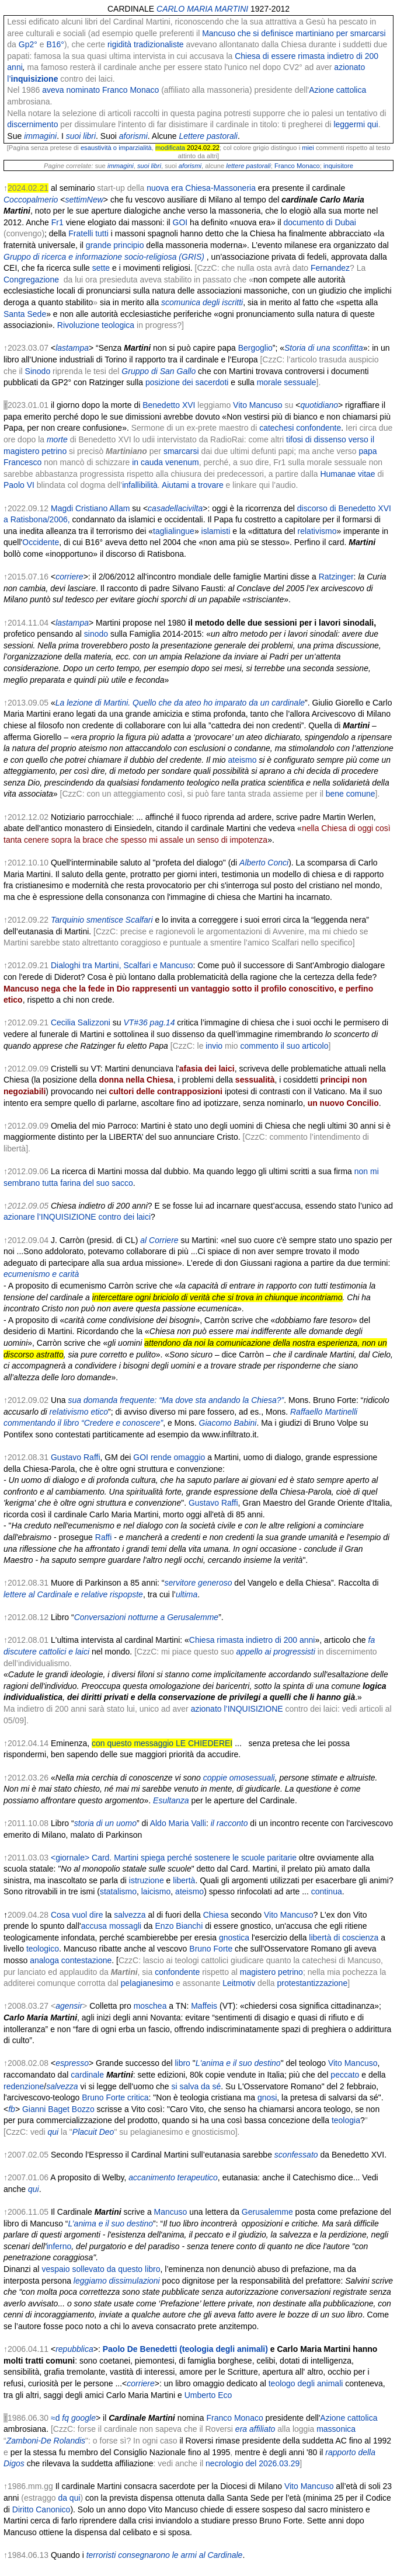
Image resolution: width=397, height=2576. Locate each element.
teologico (42, 1948)
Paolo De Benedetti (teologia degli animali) (185, 2349)
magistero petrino (271, 1972)
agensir (68, 2005)
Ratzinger (336, 576)
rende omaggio (178, 1457)
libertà (184, 1880)
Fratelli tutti (88, 233)
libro (182, 2063)
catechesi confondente (300, 427)
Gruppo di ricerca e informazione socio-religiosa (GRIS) (104, 256)
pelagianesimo (147, 1983)
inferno (59, 2246)
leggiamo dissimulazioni (117, 2280)
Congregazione (31, 279)
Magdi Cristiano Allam (90, 508)
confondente (177, 1972)
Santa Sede (25, 314)
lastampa (72, 347)
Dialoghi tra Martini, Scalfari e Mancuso (122, 965)
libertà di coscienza (343, 1937)
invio (214, 1045)
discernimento (32, 124)
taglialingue (173, 531)
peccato (344, 2074)
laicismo (156, 1891)
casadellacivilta (175, 508)
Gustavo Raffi (75, 1457)
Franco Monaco (130, 90)
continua (326, 1891)
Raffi (103, 1537)
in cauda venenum (165, 462)
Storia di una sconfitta (323, 347)
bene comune (350, 793)
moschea (150, 2005)
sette (101, 268)
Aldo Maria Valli (178, 1823)
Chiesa (216, 1914)
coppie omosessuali (239, 1777)
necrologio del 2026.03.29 (253, 2463)
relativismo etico (79, 1411)
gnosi (267, 2097)
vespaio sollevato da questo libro (100, 2269)
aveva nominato (71, 90)
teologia (346, 2120)
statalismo (118, 1891)
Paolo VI (19, 485)
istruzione (146, 1880)
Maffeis (204, 2005)
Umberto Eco (208, 2395)
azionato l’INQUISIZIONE (237, 1708)
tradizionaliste (159, 44)
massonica (336, 2429)
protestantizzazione (312, 1983)
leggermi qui (355, 124)
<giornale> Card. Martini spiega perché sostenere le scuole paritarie (174, 1857)
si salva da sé (196, 2086)
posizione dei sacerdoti (186, 382)
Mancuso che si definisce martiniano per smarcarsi (293, 33)
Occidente (40, 542)
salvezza (129, 1914)
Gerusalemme (267, 2212)
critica (138, 2097)
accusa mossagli (111, 1926)
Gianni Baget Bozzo (58, 2109)
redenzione (24, 2086)
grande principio (115, 245)
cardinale (87, 2074)
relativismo (317, 531)
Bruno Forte (210, 1948)
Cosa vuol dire (77, 1914)
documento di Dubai (319, 222)
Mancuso (170, 2212)
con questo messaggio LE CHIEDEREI (162, 1743)
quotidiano (319, 405)
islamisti (215, 531)
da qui (69, 2497)
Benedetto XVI (168, 405)
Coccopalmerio (31, 199)
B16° (55, 44)
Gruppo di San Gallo (158, 371)
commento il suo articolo (284, 1045)
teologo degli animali (306, 2383)
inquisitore (338, 165)
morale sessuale (286, 382)
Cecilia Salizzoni (80, 1022)
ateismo (189, 1891)
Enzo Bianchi (179, 1926)
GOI (180, 222)
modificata (170, 147)
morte (57, 439)
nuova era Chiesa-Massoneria (201, 188)
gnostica (234, 1937)
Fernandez (330, 268)
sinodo (96, 633)
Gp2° (28, 44)
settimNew (84, 199)
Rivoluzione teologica (95, 325)
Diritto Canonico (41, 2509)
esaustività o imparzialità (116, 147)
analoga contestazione (71, 1960)
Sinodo (38, 371)
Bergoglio (255, 347)
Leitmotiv (238, 1983)
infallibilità (140, 485)
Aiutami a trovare (193, 485)
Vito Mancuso (258, 405)
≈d (55, 2418)
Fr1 (57, 222)
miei (308, 147)
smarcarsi (181, 451)
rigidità (119, 44)
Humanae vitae (347, 474)
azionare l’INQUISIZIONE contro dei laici (77, 1216)
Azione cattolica (337, 90)
